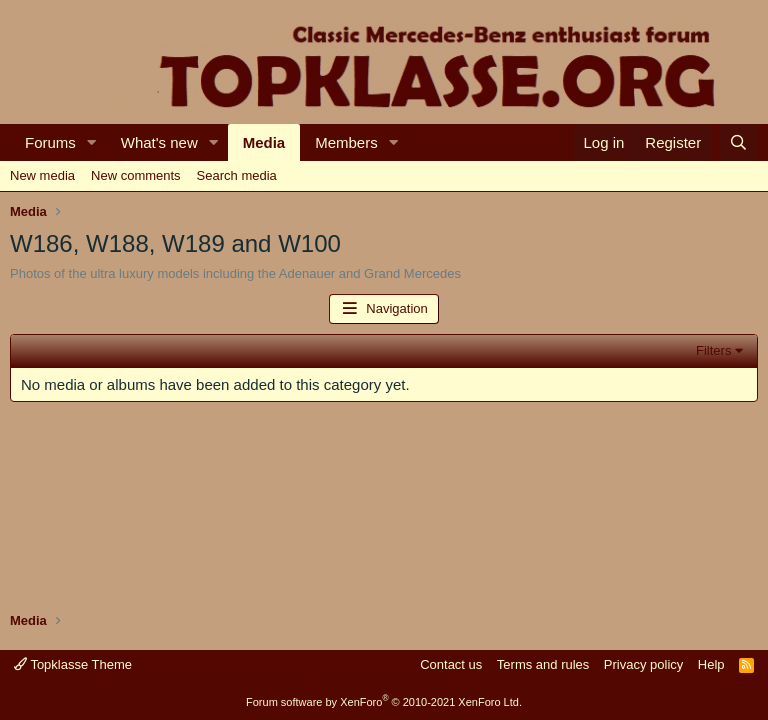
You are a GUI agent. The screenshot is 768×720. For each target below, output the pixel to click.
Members (346, 142)
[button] (92, 142)
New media (42, 175)
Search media (237, 175)
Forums (50, 142)
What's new (159, 142)
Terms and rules (543, 664)
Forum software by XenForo (384, 702)
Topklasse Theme (73, 664)
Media (264, 142)
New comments (136, 175)
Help (711, 664)
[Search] (738, 142)
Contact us (451, 664)
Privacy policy (643, 664)
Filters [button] (713, 350)
